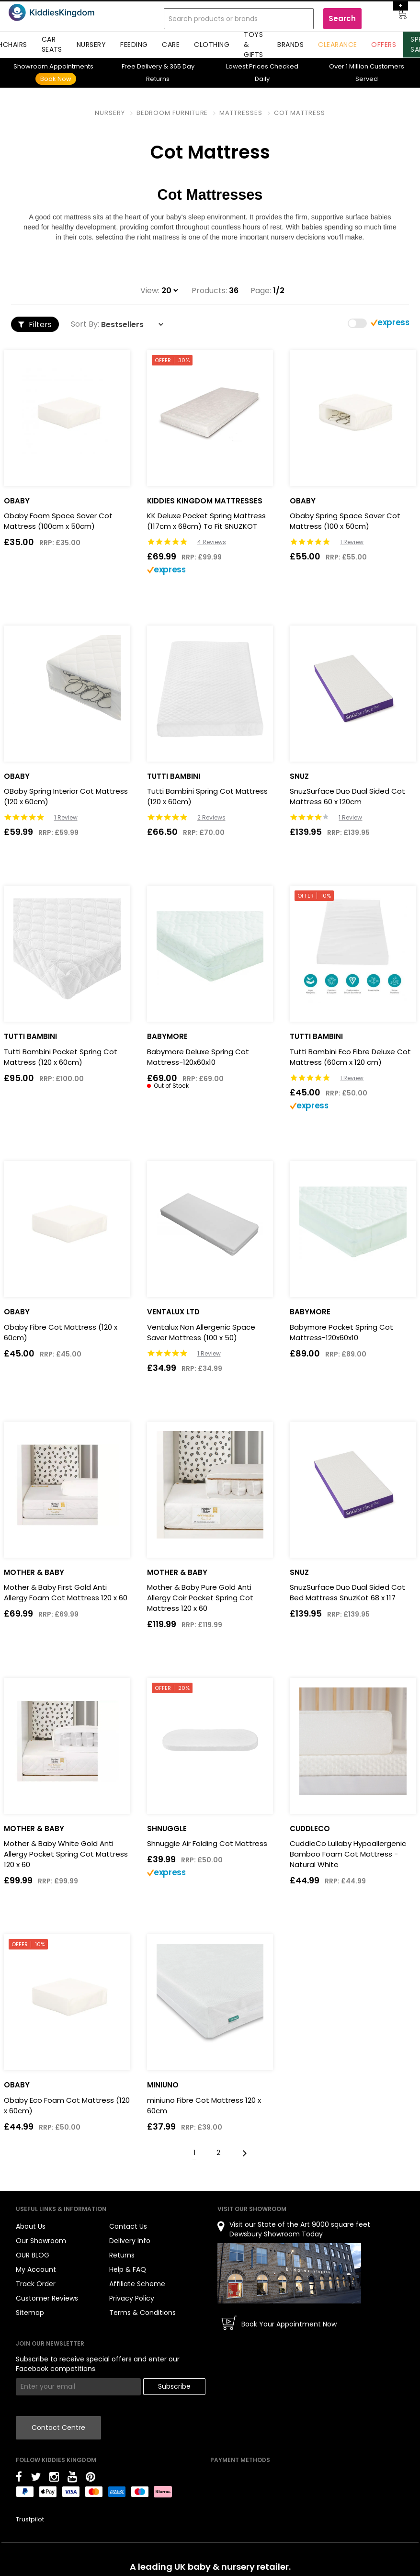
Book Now (55, 78)
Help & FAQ (127, 2269)
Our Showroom (41, 2240)
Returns (122, 2255)
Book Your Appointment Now (289, 2324)
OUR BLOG (32, 2255)
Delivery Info (129, 2240)
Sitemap (30, 2312)
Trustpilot (30, 2519)
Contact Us (128, 2226)
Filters (35, 324)
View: (149, 290)
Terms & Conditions (142, 2312)
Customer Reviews (47, 2298)
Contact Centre (58, 2427)
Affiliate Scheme (137, 2284)
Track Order (36, 2284)
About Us (30, 2226)
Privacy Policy (131, 2298)
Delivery (142, 66)
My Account (36, 2269)
